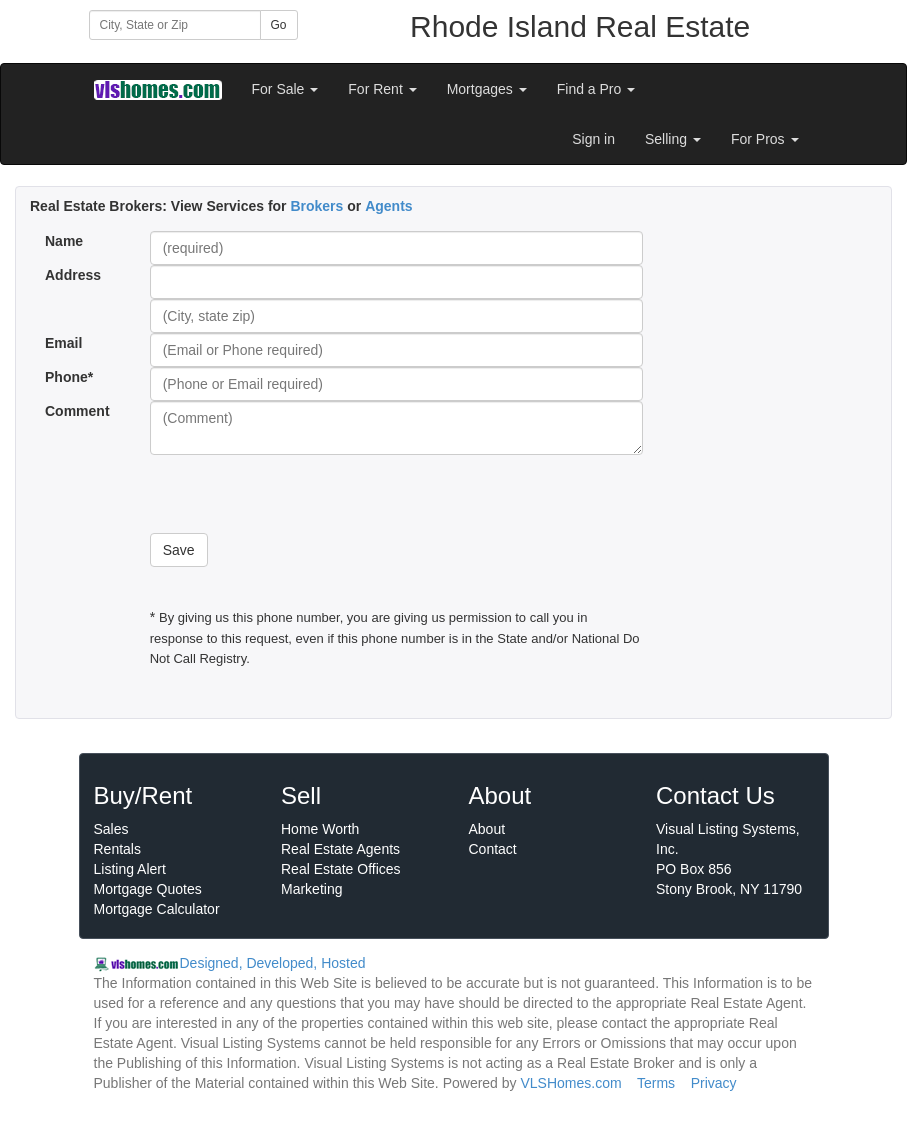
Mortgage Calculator (157, 909)
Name (64, 241)
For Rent (382, 89)
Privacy (714, 1083)
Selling (673, 139)
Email (63, 343)
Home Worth (320, 829)
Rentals (117, 849)
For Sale (285, 89)
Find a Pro (596, 89)
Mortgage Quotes (148, 889)
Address (73, 275)
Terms (656, 1083)
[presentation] (302, 494)
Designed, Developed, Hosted (273, 963)
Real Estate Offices (341, 869)
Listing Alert (130, 869)
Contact (493, 849)
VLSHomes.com (570, 1083)
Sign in (593, 139)
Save (179, 550)
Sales (111, 829)
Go (279, 25)
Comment (79, 411)
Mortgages (487, 89)
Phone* (69, 377)
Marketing (311, 889)
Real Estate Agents (340, 849)
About (487, 829)
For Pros (765, 139)
